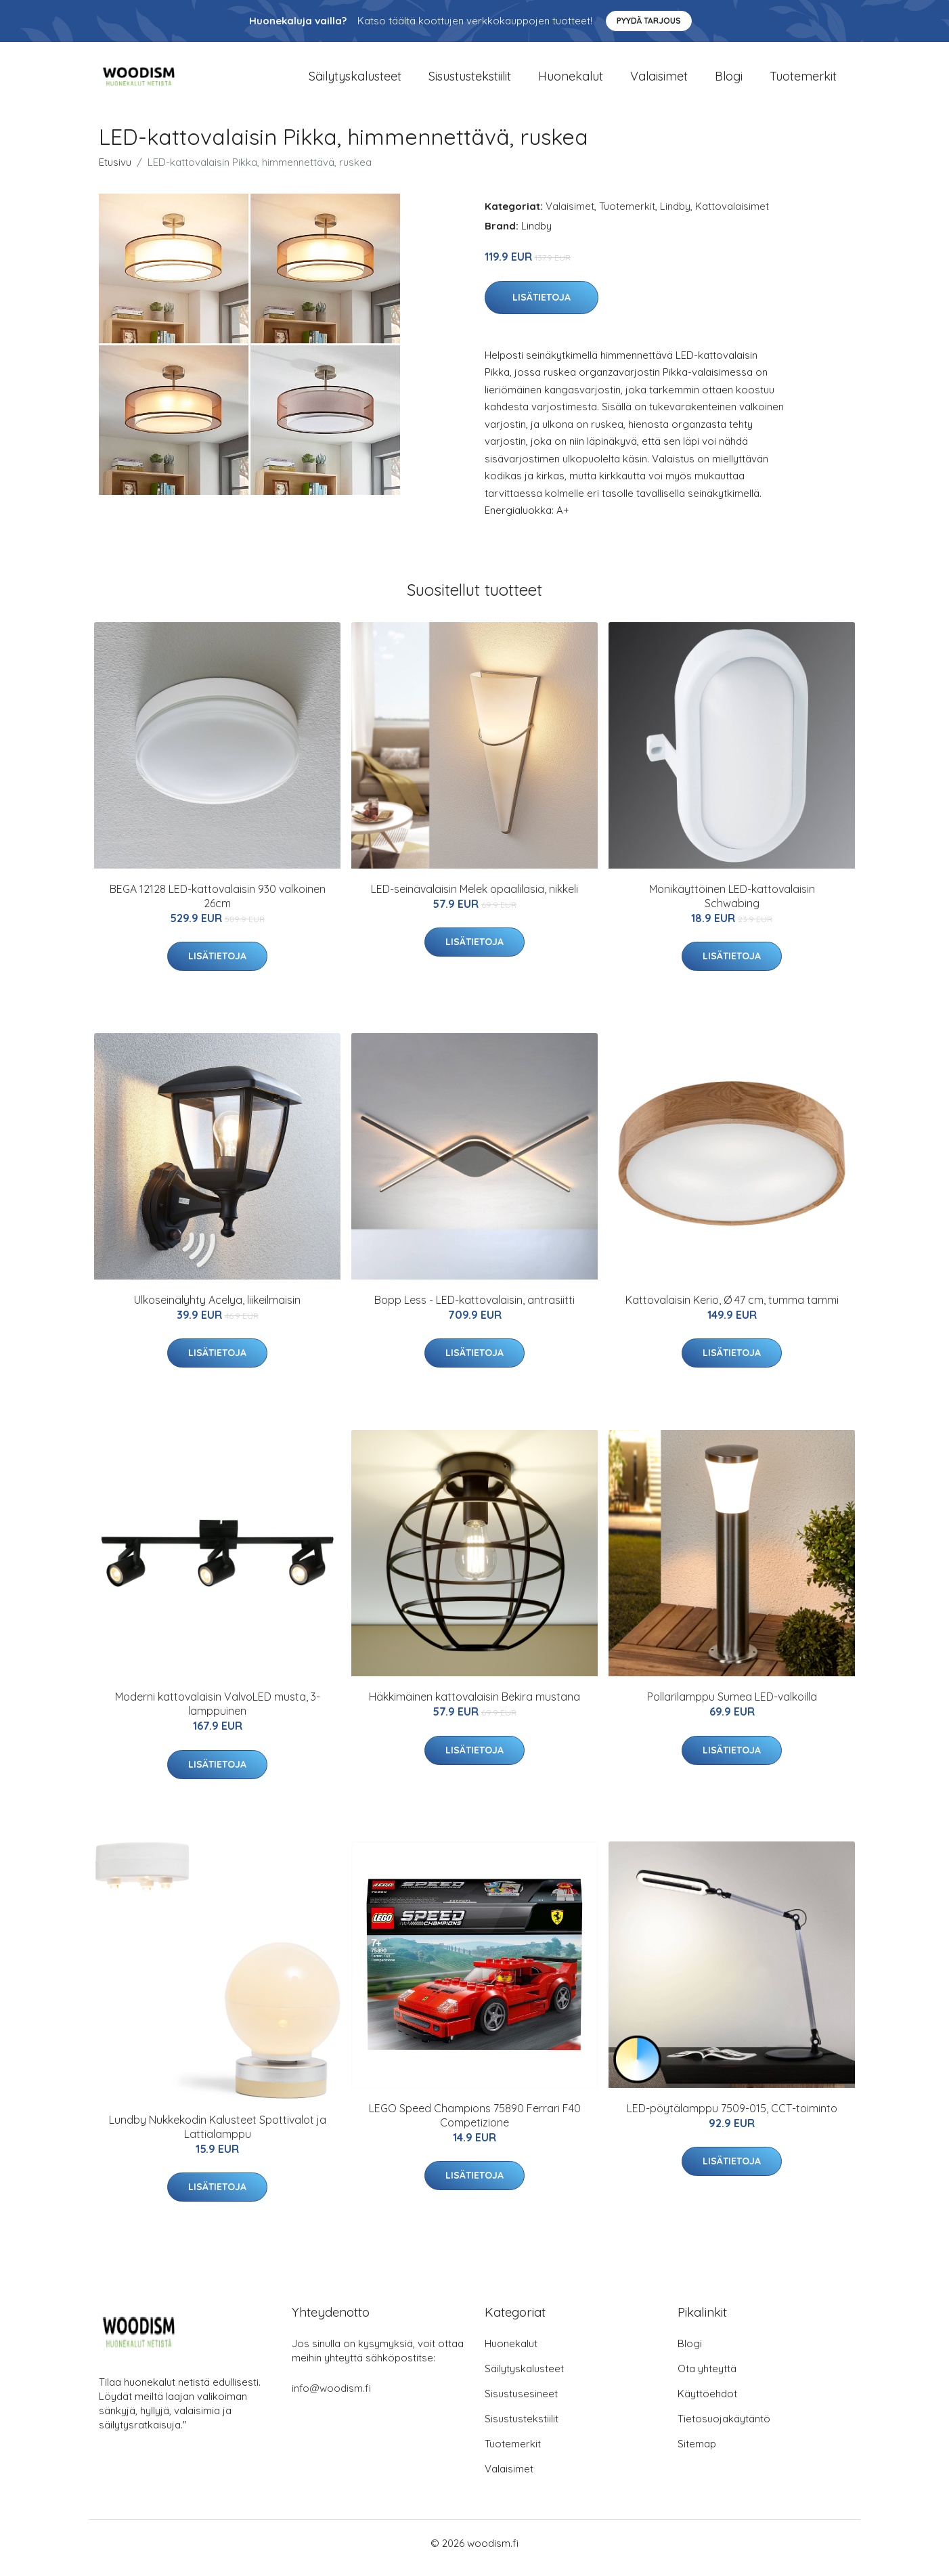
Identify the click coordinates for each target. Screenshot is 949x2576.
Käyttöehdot (707, 2403)
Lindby (675, 215)
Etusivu (115, 171)
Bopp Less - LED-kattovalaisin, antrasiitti (474, 1309)
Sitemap (697, 2453)
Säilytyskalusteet (355, 81)
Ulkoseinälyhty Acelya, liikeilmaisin (217, 1309)
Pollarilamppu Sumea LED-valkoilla (732, 1706)
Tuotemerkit (803, 81)
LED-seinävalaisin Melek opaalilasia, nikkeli (474, 898)
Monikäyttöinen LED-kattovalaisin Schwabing (732, 905)
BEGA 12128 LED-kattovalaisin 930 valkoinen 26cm (218, 905)
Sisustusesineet (521, 2403)
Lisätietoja (541, 307)
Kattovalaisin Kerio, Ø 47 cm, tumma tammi (732, 1309)
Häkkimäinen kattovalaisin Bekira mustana (474, 1706)
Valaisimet (659, 81)
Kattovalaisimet (732, 215)
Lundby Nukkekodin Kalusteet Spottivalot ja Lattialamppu (217, 2136)
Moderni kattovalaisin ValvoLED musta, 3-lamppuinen (217, 1713)
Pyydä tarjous (649, 21)
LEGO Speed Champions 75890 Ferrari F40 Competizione (475, 2125)
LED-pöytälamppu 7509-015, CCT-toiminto (732, 2117)
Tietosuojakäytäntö (724, 2428)
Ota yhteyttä (707, 2378)
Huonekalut (570, 81)
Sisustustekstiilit (469, 81)
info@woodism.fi (331, 2397)
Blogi (729, 81)
